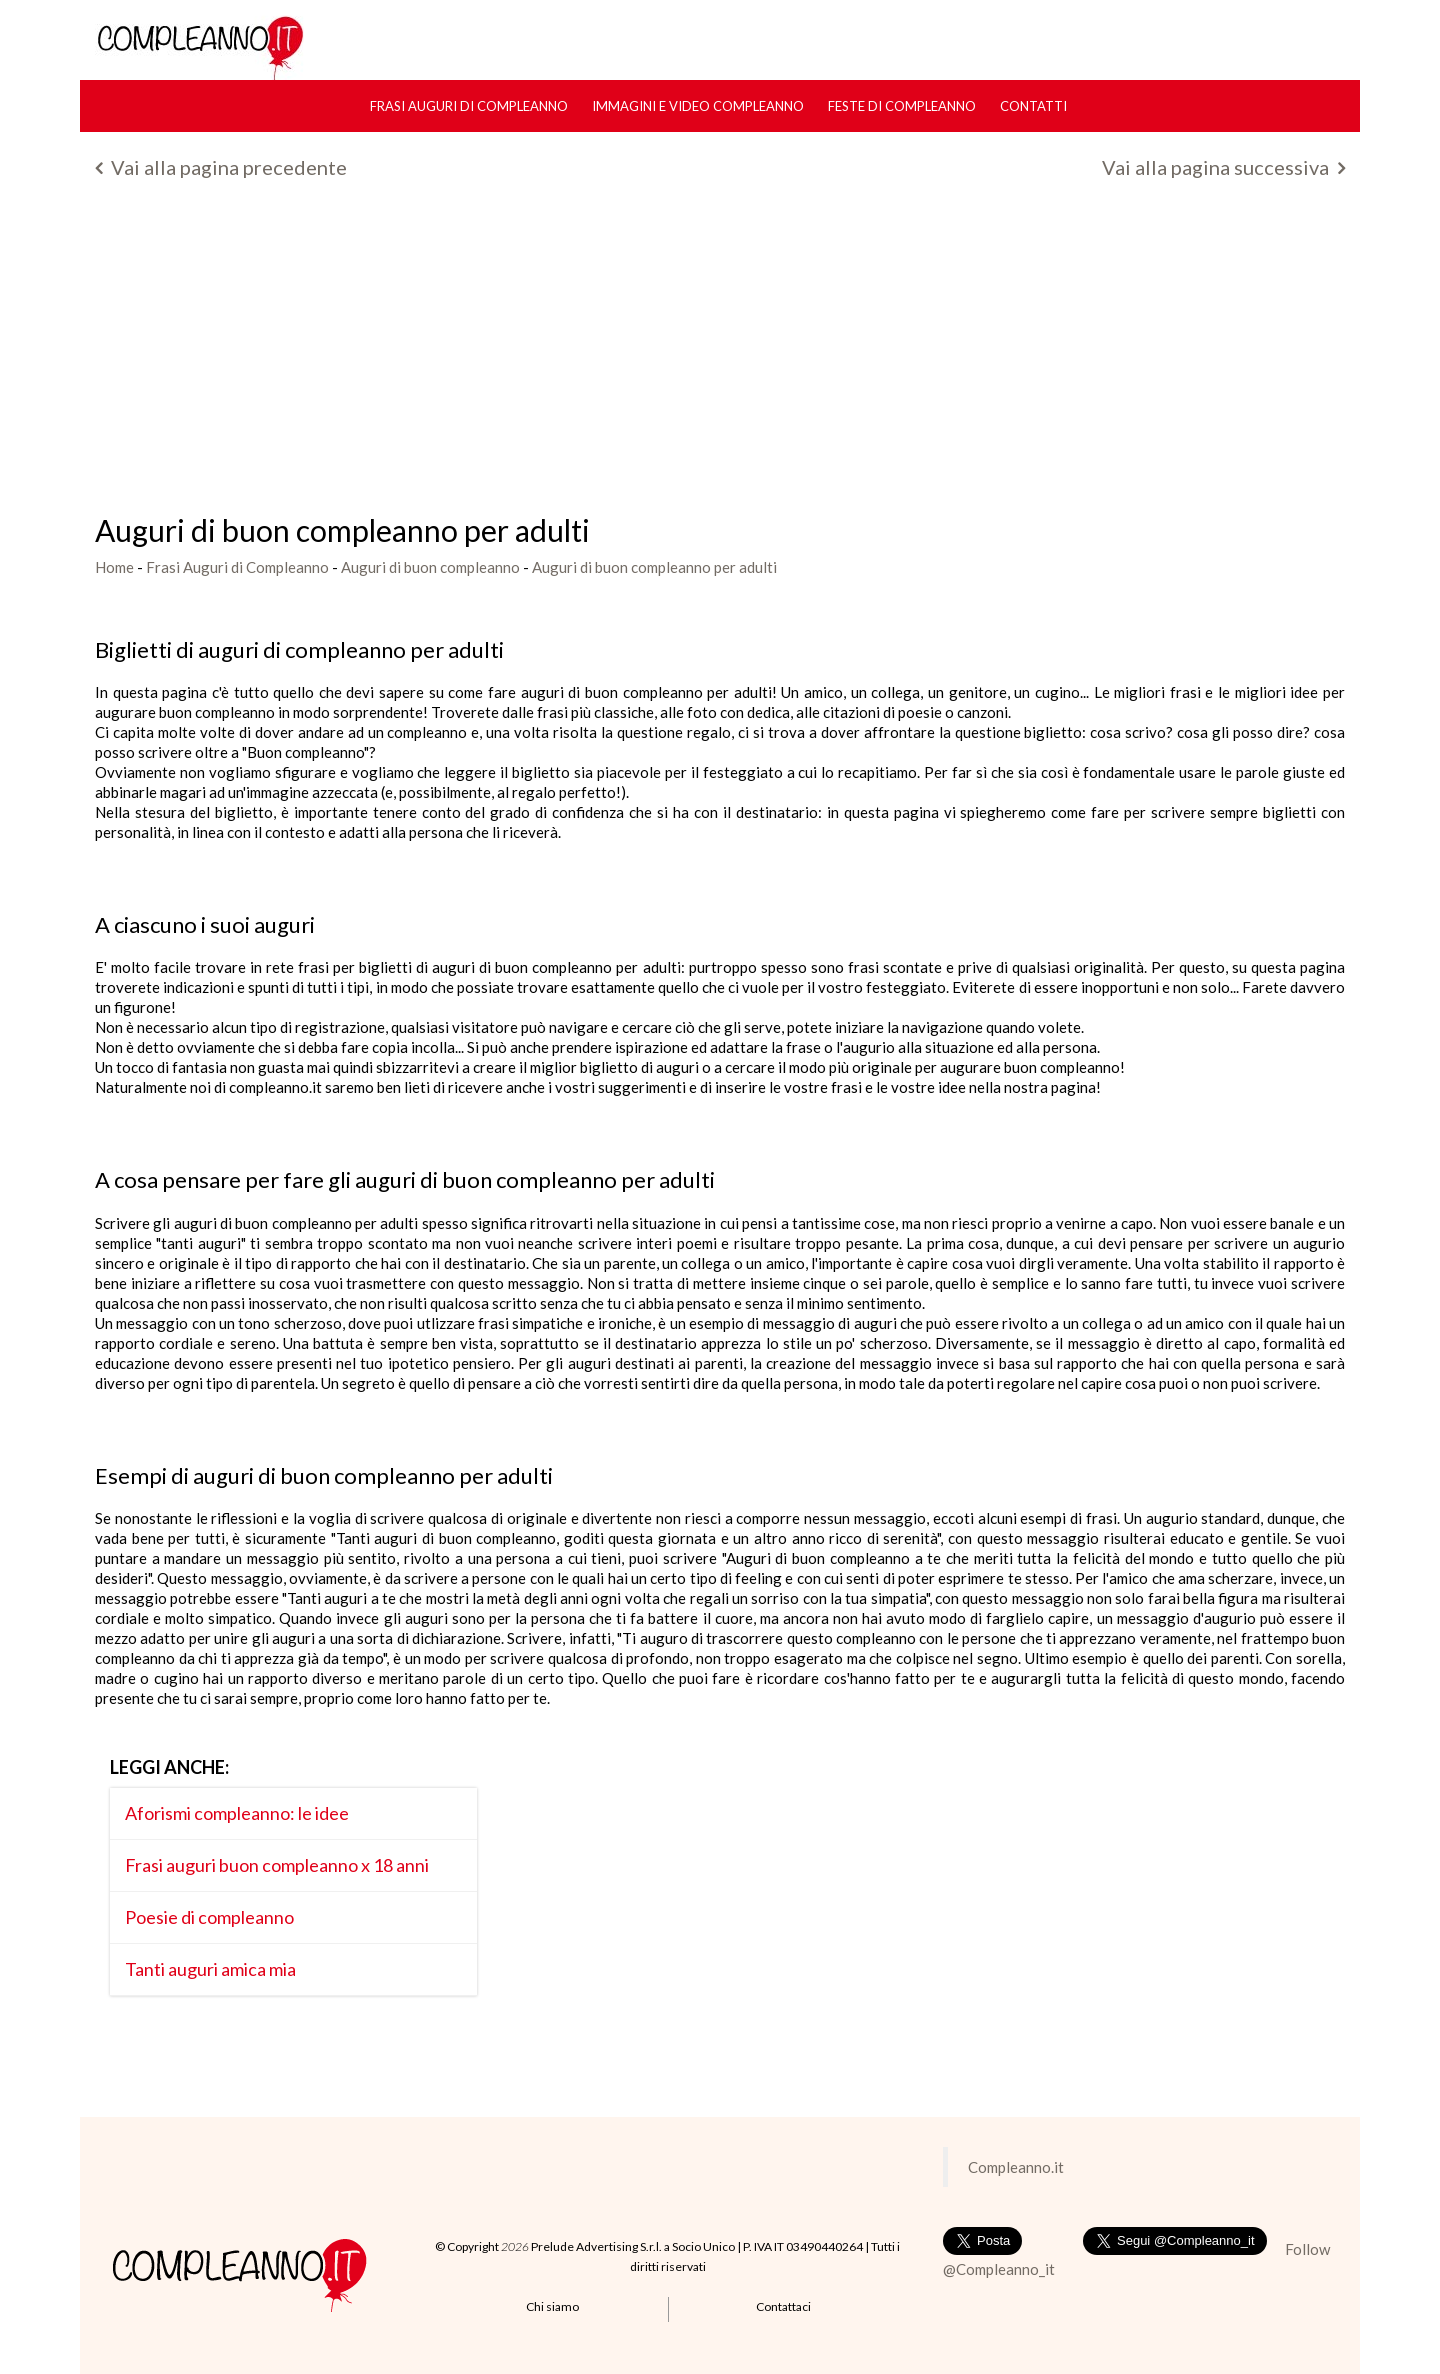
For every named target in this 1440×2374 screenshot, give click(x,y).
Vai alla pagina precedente (221, 167)
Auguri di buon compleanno (430, 567)
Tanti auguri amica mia (210, 1969)
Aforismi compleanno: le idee (237, 1813)
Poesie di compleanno (209, 1917)
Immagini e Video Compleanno (698, 106)
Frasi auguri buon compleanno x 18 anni (277, 1865)
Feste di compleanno (902, 106)
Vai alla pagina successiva (1223, 167)
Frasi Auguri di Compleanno (469, 106)
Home (114, 567)
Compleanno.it (1016, 2167)
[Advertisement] (720, 354)
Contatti (1033, 106)
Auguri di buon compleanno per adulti (654, 567)
